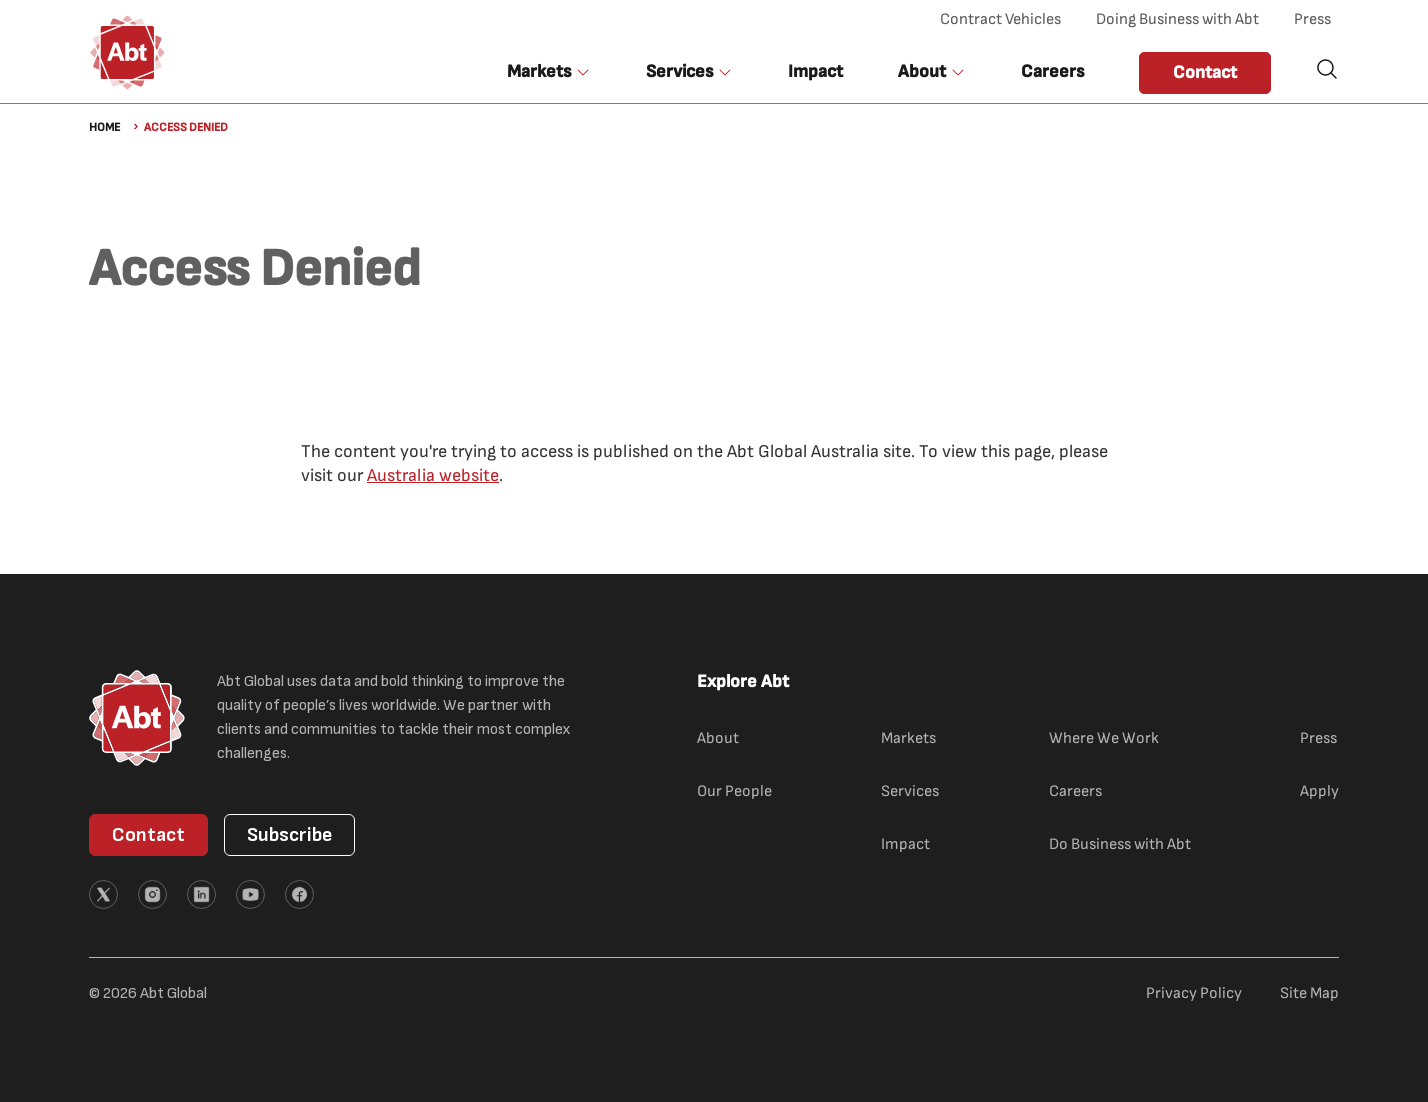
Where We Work (1104, 738)
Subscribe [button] (289, 835)
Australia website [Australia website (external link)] (433, 475)
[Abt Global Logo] (127, 52)
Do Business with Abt (1120, 844)
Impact (815, 71)
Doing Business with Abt (1177, 19)
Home (104, 127)
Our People (734, 791)
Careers (1052, 71)
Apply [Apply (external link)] (1319, 791)
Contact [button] (1205, 72)
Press (1312, 19)
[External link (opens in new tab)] (103, 894)
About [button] (922, 71)
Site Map (1309, 993)
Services (910, 791)
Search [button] (1327, 69)
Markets (908, 738)
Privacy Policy (1194, 993)
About (718, 738)
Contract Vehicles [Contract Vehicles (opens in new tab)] (1000, 19)
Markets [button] (539, 71)
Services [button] (679, 71)
